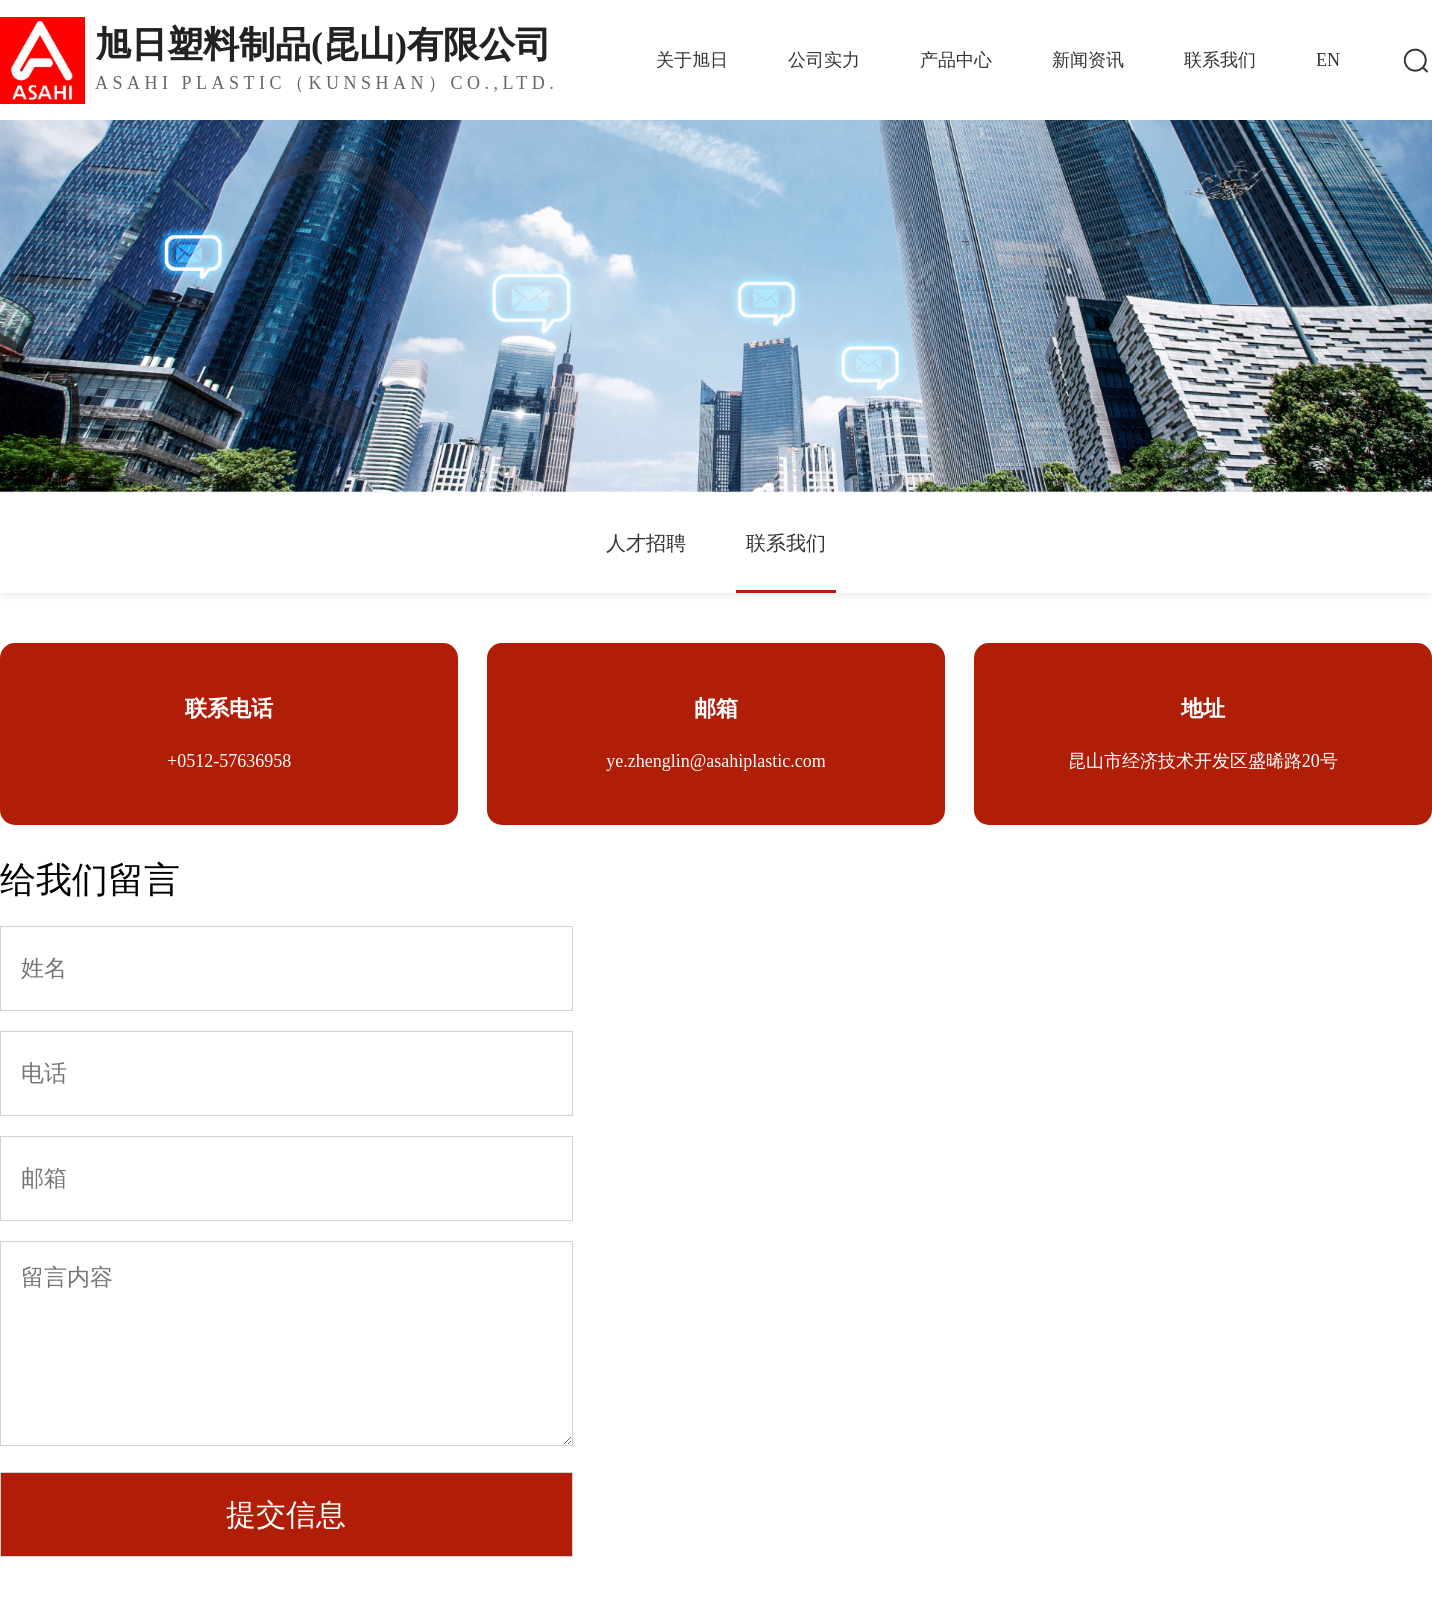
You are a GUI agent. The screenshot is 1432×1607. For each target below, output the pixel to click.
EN (1328, 60)
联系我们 (1220, 60)
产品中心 (956, 60)
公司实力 (824, 60)
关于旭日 (692, 60)
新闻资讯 (1088, 60)
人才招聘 (646, 543)
